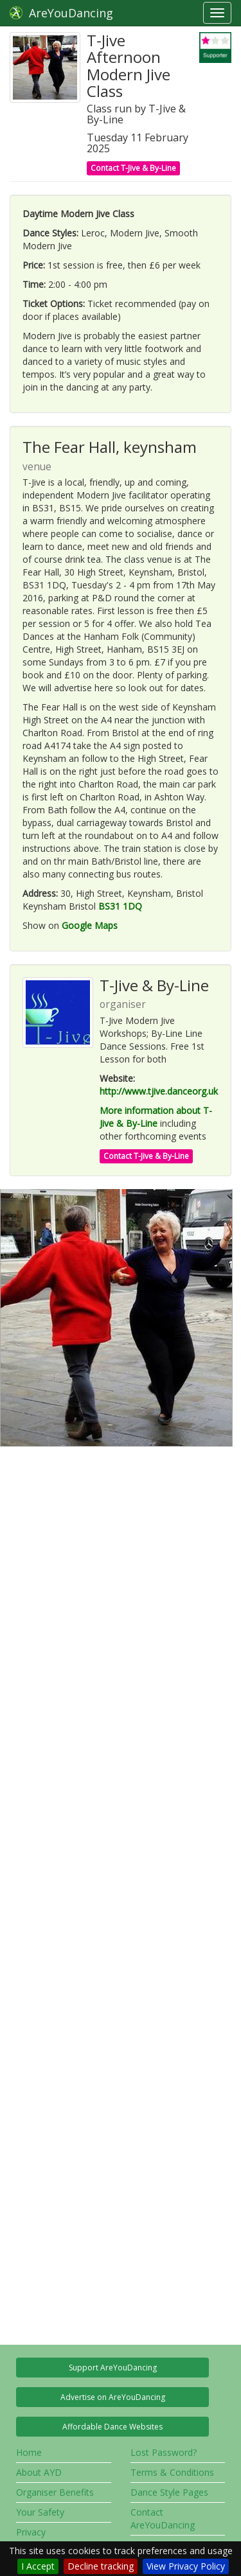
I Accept (38, 2566)
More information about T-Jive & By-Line (156, 1116)
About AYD (39, 2472)
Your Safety (40, 2512)
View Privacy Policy (186, 2566)
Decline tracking (100, 2566)
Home (29, 2452)
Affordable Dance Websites (112, 2426)
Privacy (31, 2532)
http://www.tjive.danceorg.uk (159, 1091)
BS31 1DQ (120, 906)
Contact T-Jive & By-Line (133, 168)
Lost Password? (163, 2452)
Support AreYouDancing (113, 2367)
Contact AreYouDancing (162, 2518)
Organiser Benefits (55, 2492)
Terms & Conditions (172, 2472)
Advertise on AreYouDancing (112, 2397)
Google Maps (90, 925)
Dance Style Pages (169, 2492)
